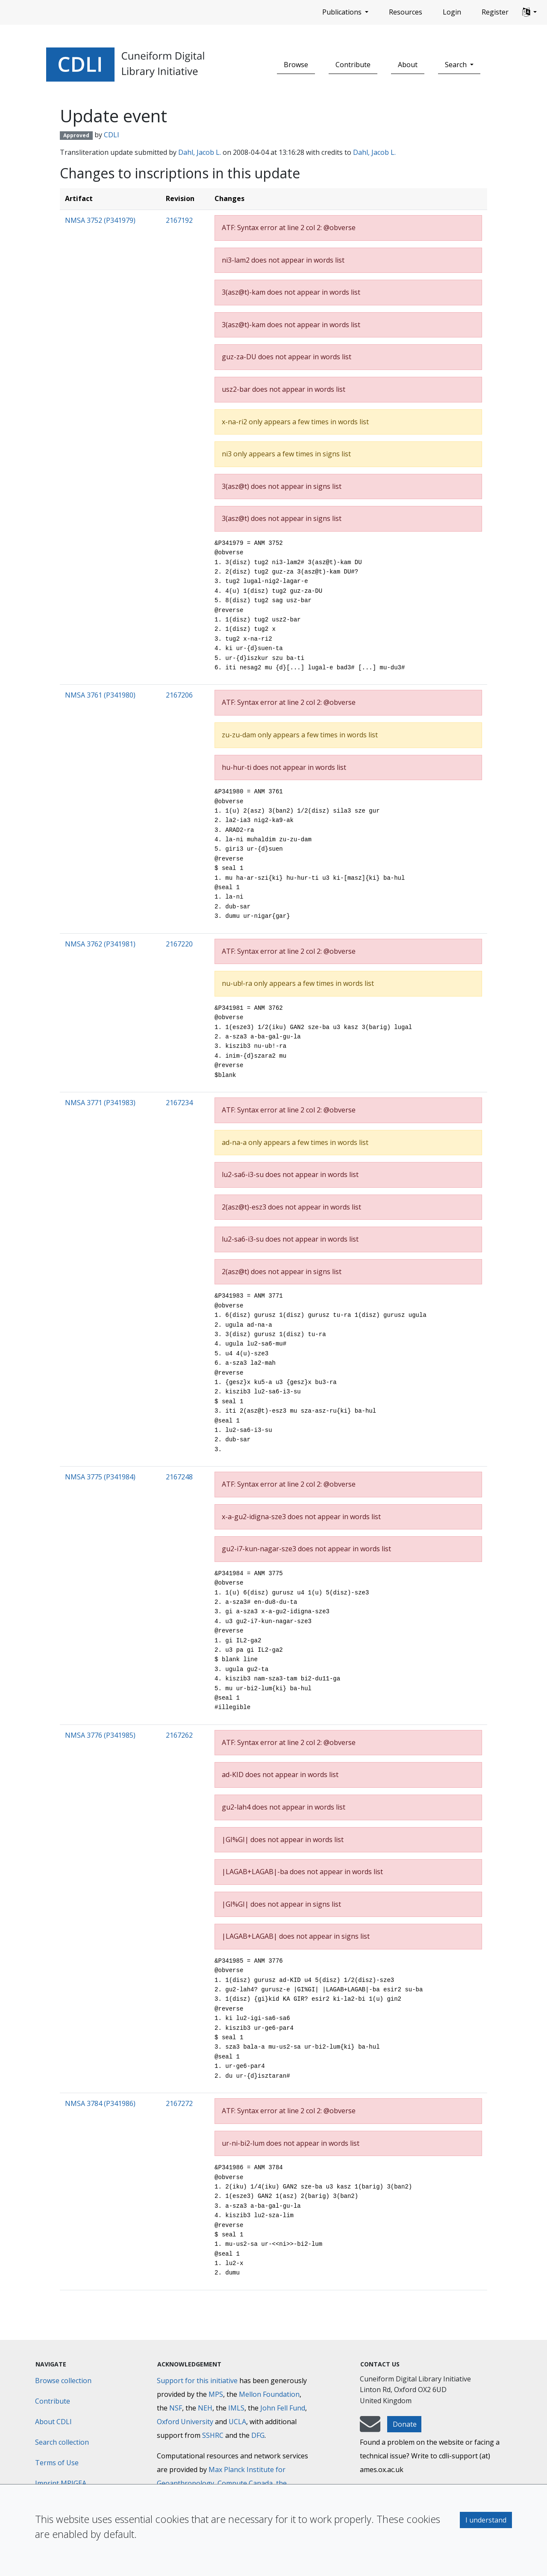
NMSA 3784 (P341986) (100, 2103)
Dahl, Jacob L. (199, 152)
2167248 (179, 1477)
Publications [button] (342, 12)
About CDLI (53, 2421)
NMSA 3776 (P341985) (100, 1735)
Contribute (353, 64)
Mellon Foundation (269, 2394)
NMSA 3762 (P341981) (100, 944)
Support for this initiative (197, 2380)
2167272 (179, 2103)
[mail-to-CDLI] (370, 2428)
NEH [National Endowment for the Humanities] (205, 2408)
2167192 (179, 220)
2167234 (179, 1102)
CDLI (111, 134)
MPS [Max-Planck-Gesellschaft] (216, 2394)
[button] (529, 12)
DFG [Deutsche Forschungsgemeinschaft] (258, 2435)
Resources (405, 12)
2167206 (179, 695)
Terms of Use (57, 2462)
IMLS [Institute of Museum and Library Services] (236, 2408)
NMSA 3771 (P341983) (100, 1102)
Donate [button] (405, 2424)
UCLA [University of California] (237, 2421)
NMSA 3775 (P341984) (100, 1477)
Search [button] (456, 64)
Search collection (62, 2442)
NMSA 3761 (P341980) (100, 695)
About (408, 64)
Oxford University (185, 2421)
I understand (485, 2520)
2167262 (179, 1735)
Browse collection (63, 2380)
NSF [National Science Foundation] (175, 2408)
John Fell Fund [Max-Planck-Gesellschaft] (282, 2408)
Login (452, 12)
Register (495, 12)
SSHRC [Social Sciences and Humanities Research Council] (213, 2435)
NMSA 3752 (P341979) (100, 220)
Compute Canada (245, 2483)
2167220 (179, 944)
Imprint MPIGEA (60, 2483)
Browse (296, 64)
